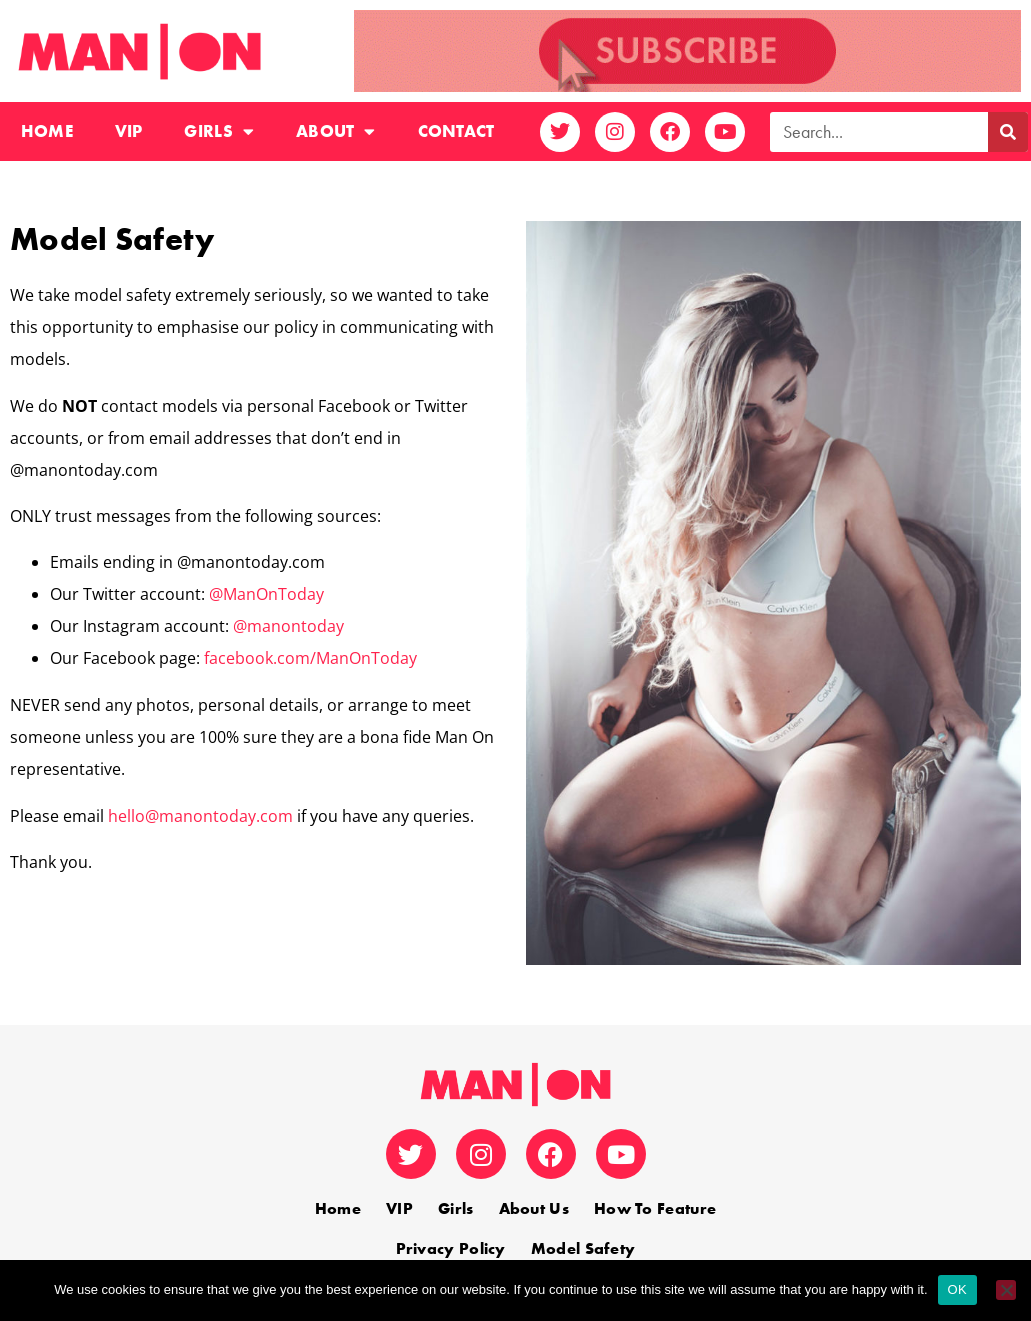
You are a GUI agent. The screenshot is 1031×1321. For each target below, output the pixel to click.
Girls (219, 131)
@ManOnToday (266, 594)
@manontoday (288, 626)
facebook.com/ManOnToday (310, 658)
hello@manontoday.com (200, 816)
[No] (1006, 1290)
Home (47, 131)
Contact (456, 131)
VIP (129, 131)
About (336, 131)
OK (957, 1289)
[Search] (1008, 132)
